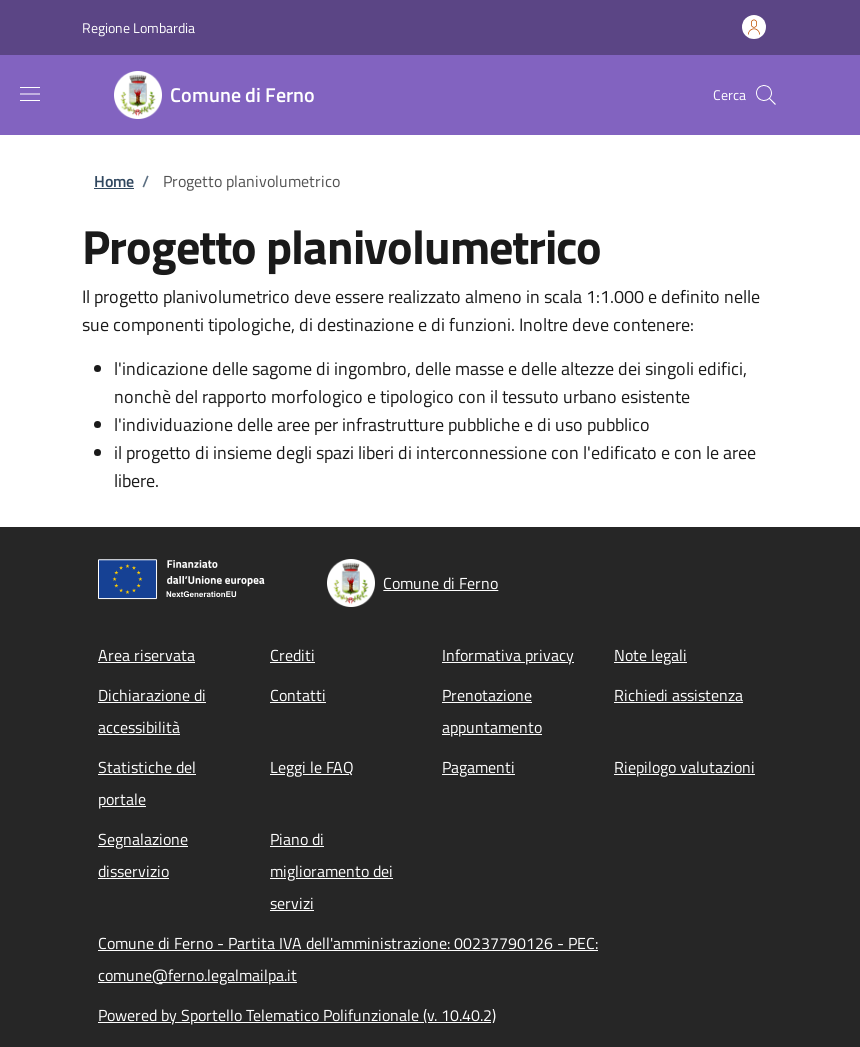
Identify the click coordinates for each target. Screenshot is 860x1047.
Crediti (292, 655)
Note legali (650, 655)
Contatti (298, 695)
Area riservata (146, 655)
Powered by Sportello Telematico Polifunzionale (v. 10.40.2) (297, 1015)
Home (114, 181)
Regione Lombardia (138, 27)
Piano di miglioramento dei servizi (331, 871)
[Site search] (766, 95)
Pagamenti (478, 767)
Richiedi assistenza (678, 695)
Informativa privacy (508, 655)
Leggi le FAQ (312, 767)
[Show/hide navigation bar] (30, 94)
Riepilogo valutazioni (684, 767)
